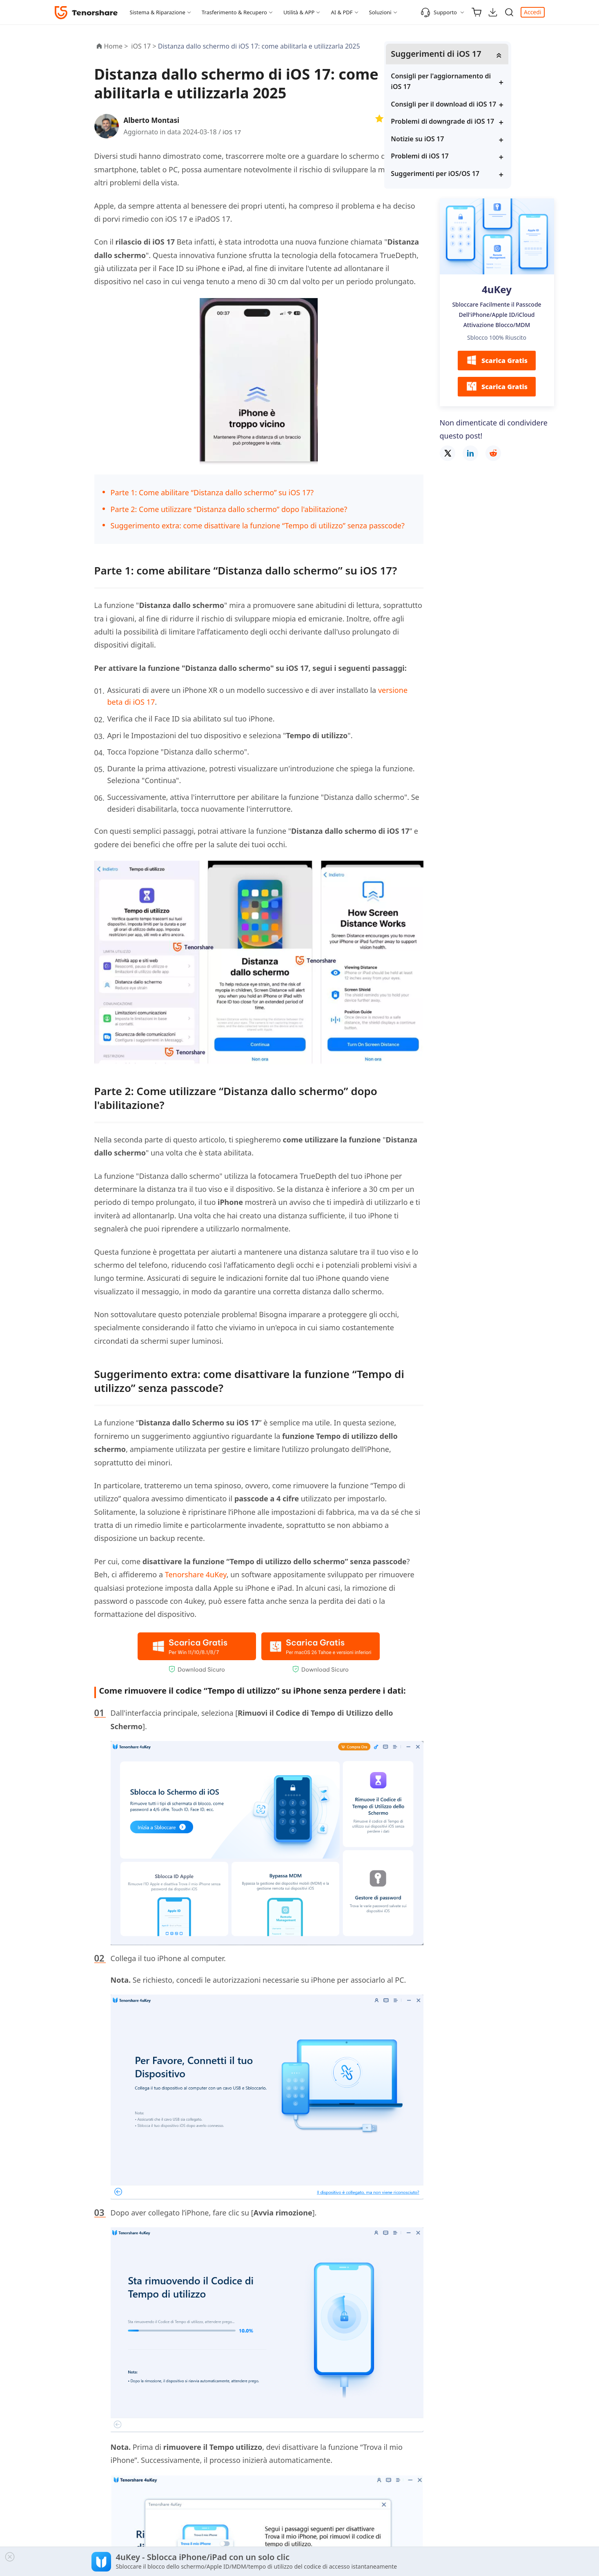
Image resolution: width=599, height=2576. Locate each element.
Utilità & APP (299, 12)
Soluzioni (380, 12)
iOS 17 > (144, 46)
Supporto (439, 12)
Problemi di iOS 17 (476, 177)
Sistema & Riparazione (157, 12)
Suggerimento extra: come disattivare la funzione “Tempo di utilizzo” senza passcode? (258, 525)
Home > (116, 46)
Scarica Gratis (497, 382)
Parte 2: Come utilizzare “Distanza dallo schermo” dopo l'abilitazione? (229, 509)
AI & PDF (341, 12)
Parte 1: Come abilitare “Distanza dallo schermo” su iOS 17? (212, 492)
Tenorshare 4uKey (196, 1574)
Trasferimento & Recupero (234, 12)
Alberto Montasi (154, 120)
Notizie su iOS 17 (474, 160)
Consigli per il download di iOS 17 (496, 110)
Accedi (532, 12)
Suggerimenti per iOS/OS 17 (492, 195)
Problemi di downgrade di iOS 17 (495, 137)
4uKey (497, 311)
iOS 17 (232, 131)
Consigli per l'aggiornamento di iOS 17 (494, 82)
